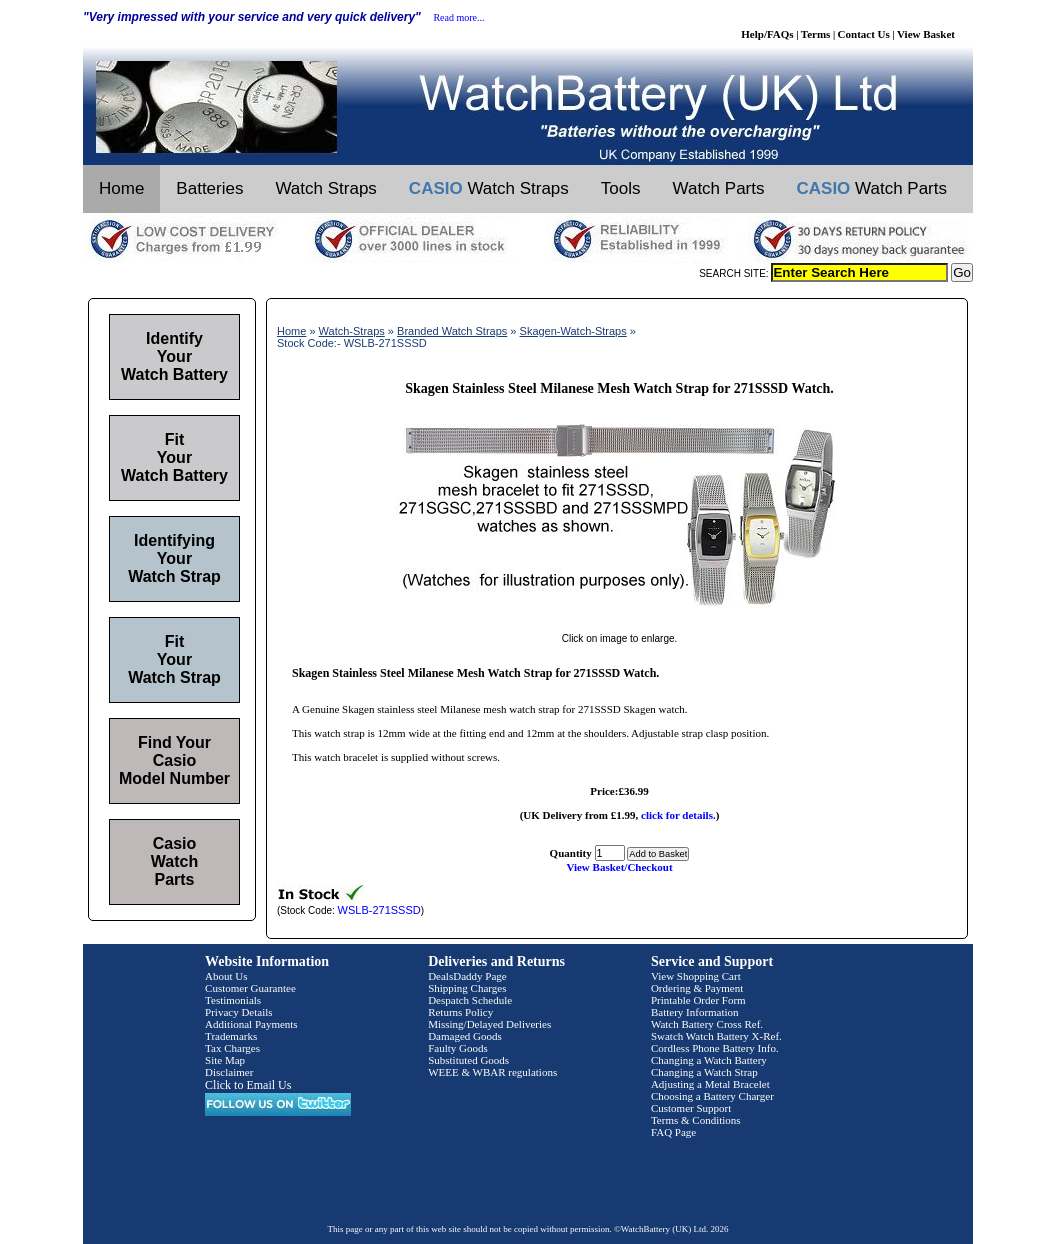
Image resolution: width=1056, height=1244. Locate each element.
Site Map (225, 1060)
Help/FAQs (767, 34)
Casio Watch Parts (174, 861)
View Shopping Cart (696, 976)
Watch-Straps (352, 331)
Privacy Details (239, 1012)
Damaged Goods (465, 1036)
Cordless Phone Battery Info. (715, 1048)
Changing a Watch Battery (709, 1060)
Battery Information (695, 1012)
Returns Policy (460, 1012)
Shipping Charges (467, 988)
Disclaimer (229, 1072)
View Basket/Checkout (619, 867)
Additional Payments (251, 1024)
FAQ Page (673, 1132)
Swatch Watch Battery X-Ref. (716, 1036)
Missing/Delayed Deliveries (489, 1024)
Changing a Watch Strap (704, 1072)
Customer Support (691, 1108)
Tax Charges (232, 1048)
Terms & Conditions (696, 1120)
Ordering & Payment (697, 988)
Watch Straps (325, 188)
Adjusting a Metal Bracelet (710, 1084)
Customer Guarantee (250, 988)
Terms (816, 34)
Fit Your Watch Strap (174, 659)
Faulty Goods (458, 1048)
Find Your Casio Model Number (174, 760)
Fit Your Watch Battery (174, 457)
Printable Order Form (698, 1000)
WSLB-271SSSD (379, 910)
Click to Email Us (248, 1085)
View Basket (926, 34)
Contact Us (864, 34)
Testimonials (233, 1000)
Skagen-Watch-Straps (573, 331)
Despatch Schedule (470, 1000)
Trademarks (231, 1036)
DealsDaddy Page (467, 976)
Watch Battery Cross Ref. (707, 1024)
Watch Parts (719, 188)
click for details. (678, 815)
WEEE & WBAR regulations (492, 1072)
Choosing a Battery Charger (712, 1096)
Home (121, 188)
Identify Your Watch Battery (174, 356)
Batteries (209, 188)
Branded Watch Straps (452, 331)
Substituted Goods (468, 1060)
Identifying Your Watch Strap (174, 558)
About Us (226, 976)
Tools (621, 188)
